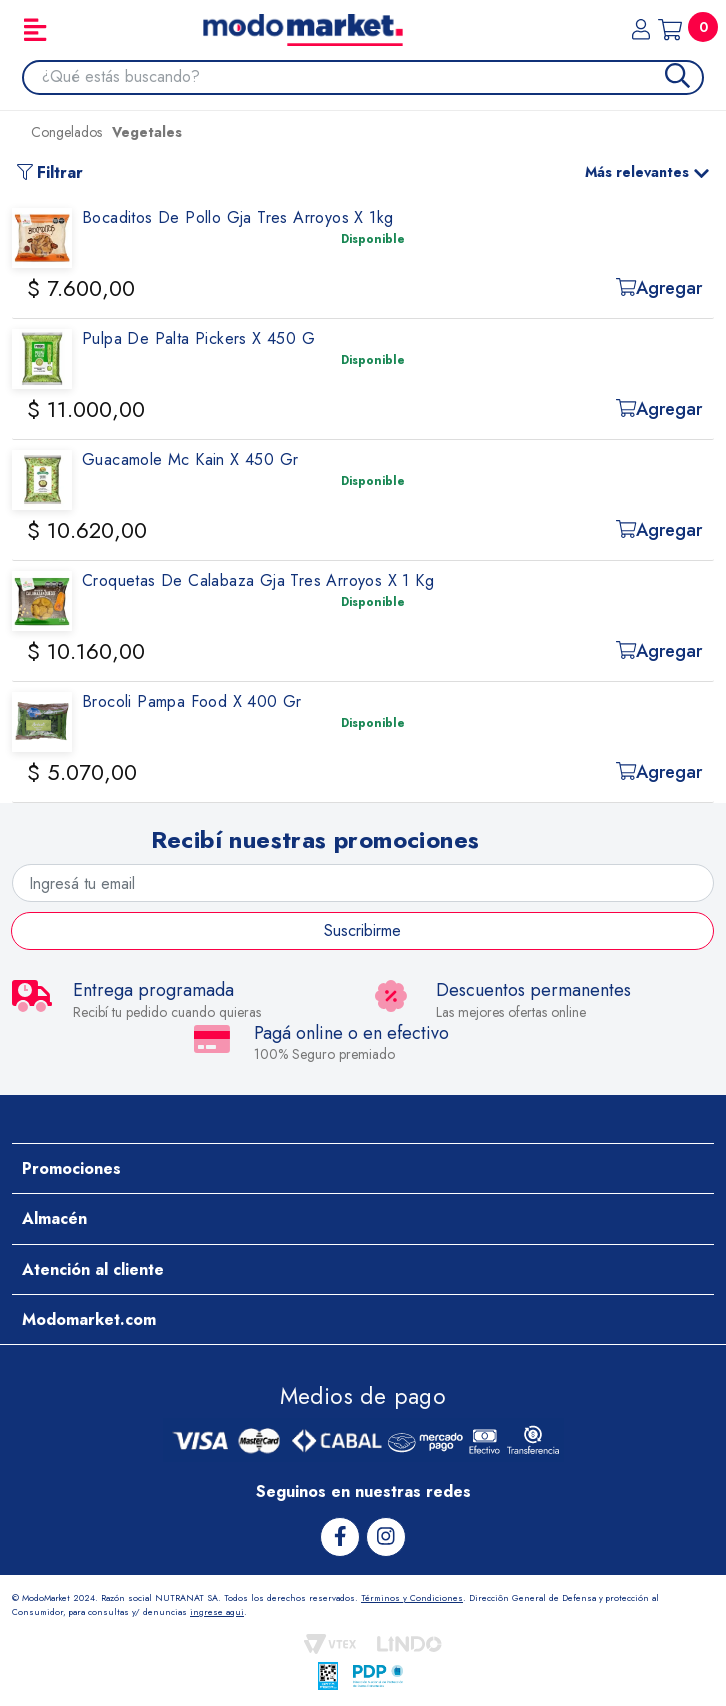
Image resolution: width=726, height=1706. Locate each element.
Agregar (659, 288)
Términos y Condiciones (412, 1597)
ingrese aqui (217, 1611)
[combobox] (372, 77)
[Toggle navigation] (35, 30)
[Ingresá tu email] (363, 883)
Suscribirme (362, 930)
